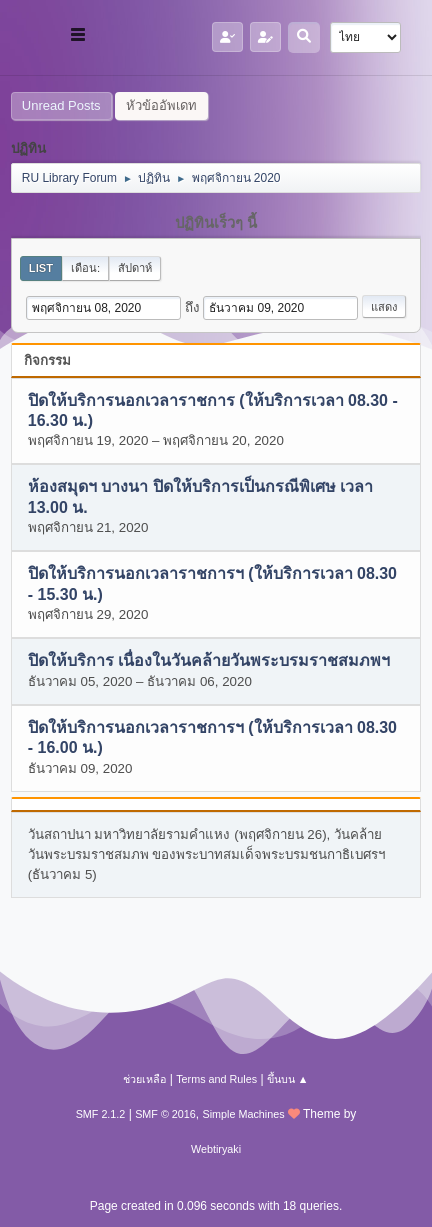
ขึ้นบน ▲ (288, 1079)
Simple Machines (244, 1114)
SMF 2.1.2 (101, 1114)
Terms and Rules (216, 1079)
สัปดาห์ (135, 268)
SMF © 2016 (165, 1114)
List (41, 268)
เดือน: (85, 268)
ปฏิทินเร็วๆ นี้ (216, 223)
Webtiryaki (216, 1149)
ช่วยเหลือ (144, 1079)
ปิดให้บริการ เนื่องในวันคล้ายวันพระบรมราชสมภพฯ (209, 661)
